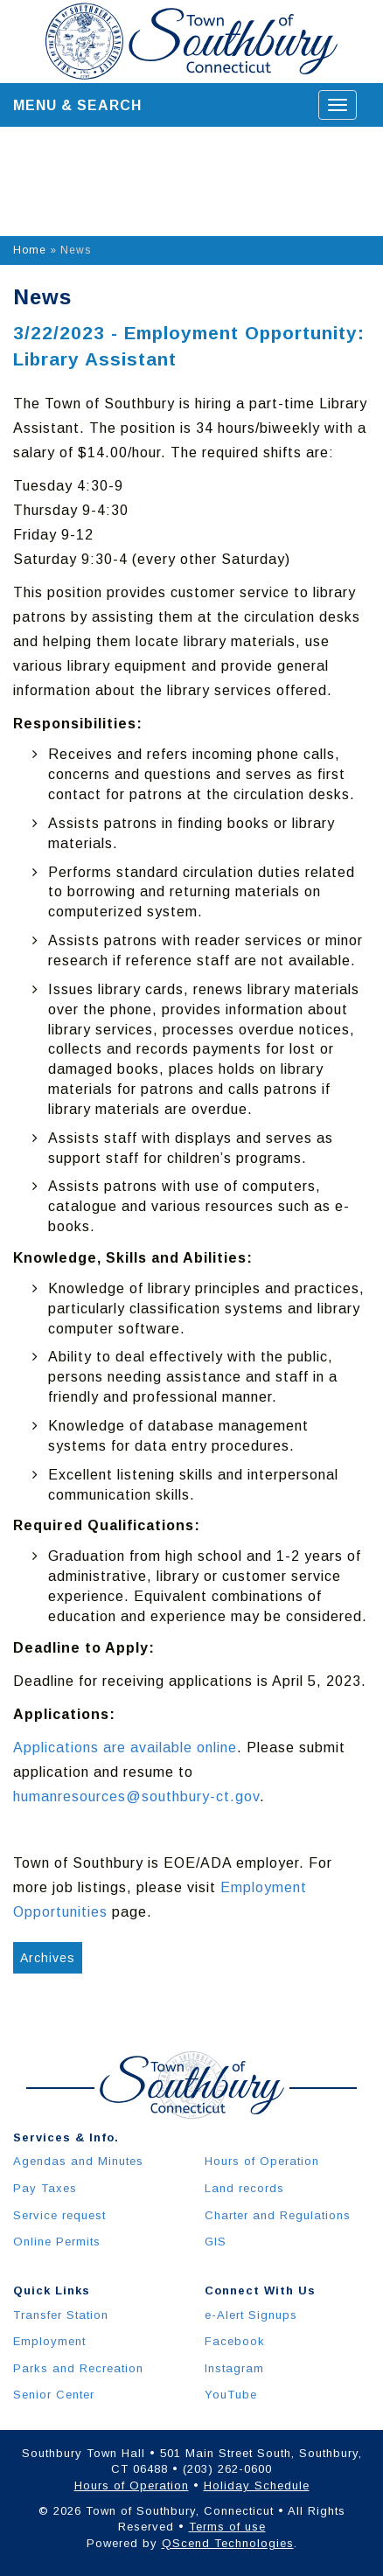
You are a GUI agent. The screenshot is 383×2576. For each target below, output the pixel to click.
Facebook (235, 2341)
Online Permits (57, 2241)
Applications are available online (125, 1747)
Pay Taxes (45, 2188)
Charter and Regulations (278, 2215)
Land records (244, 2188)
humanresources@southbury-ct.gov (136, 1796)
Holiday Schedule (257, 2485)
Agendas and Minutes (78, 2161)
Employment (49, 2341)
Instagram (234, 2368)
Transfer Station (60, 2315)
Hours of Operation (262, 2161)
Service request (59, 2215)
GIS (215, 2241)
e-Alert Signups (251, 2315)
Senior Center (53, 2394)
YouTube (231, 2394)
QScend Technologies (228, 2543)
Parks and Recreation (78, 2368)
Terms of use (227, 2526)
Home (29, 250)
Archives (47, 1958)
